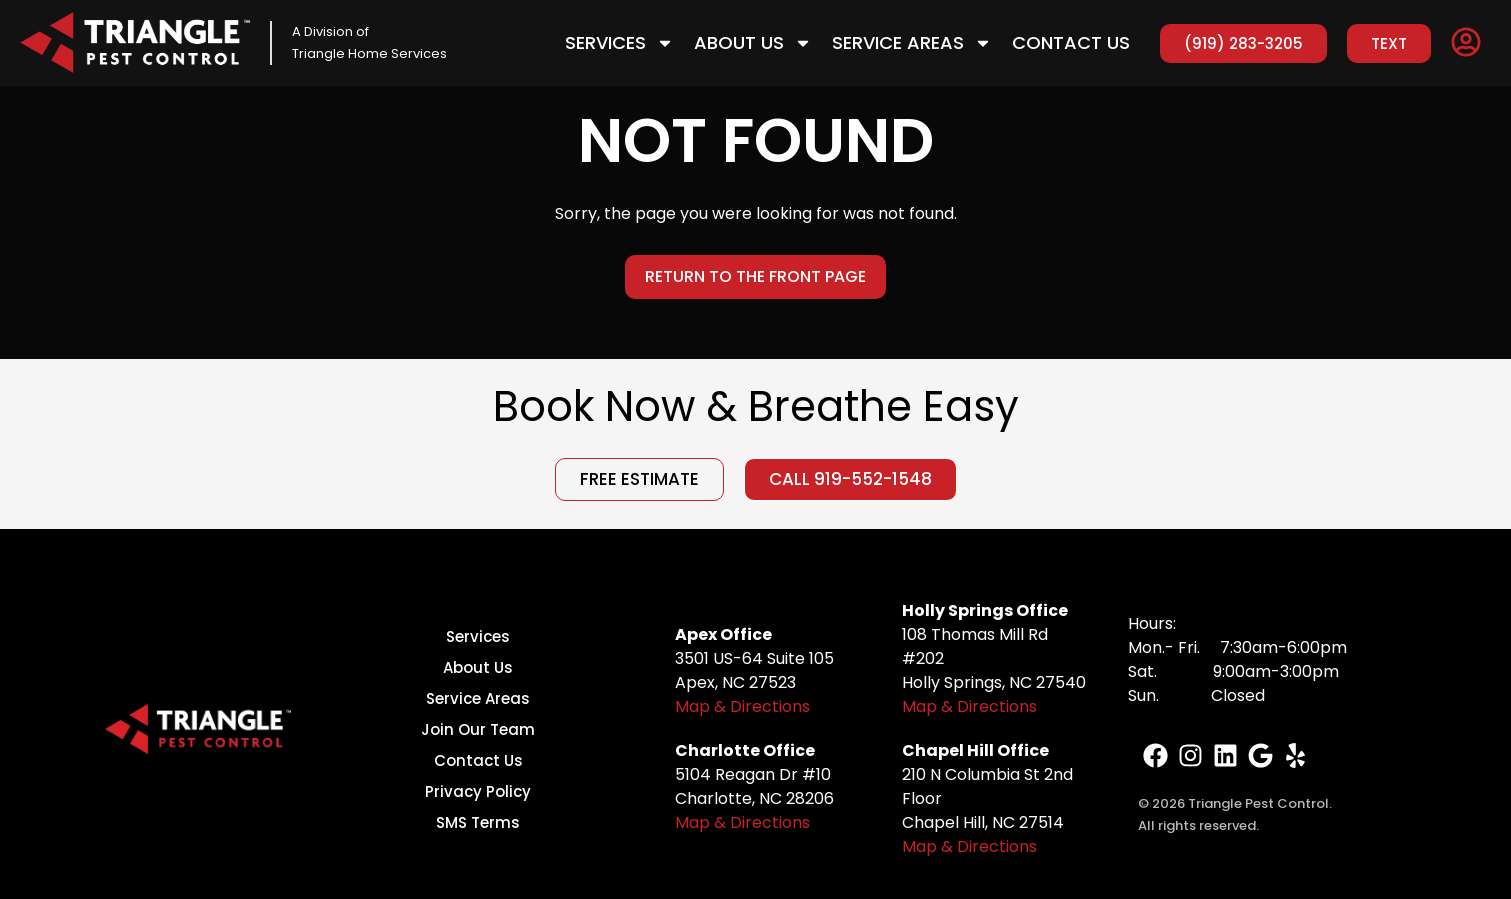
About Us (753, 43)
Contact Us (1071, 42)
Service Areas (912, 43)
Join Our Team (478, 729)
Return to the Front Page (755, 276)
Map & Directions (742, 706)
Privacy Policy (478, 791)
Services (619, 43)
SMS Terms (478, 822)
